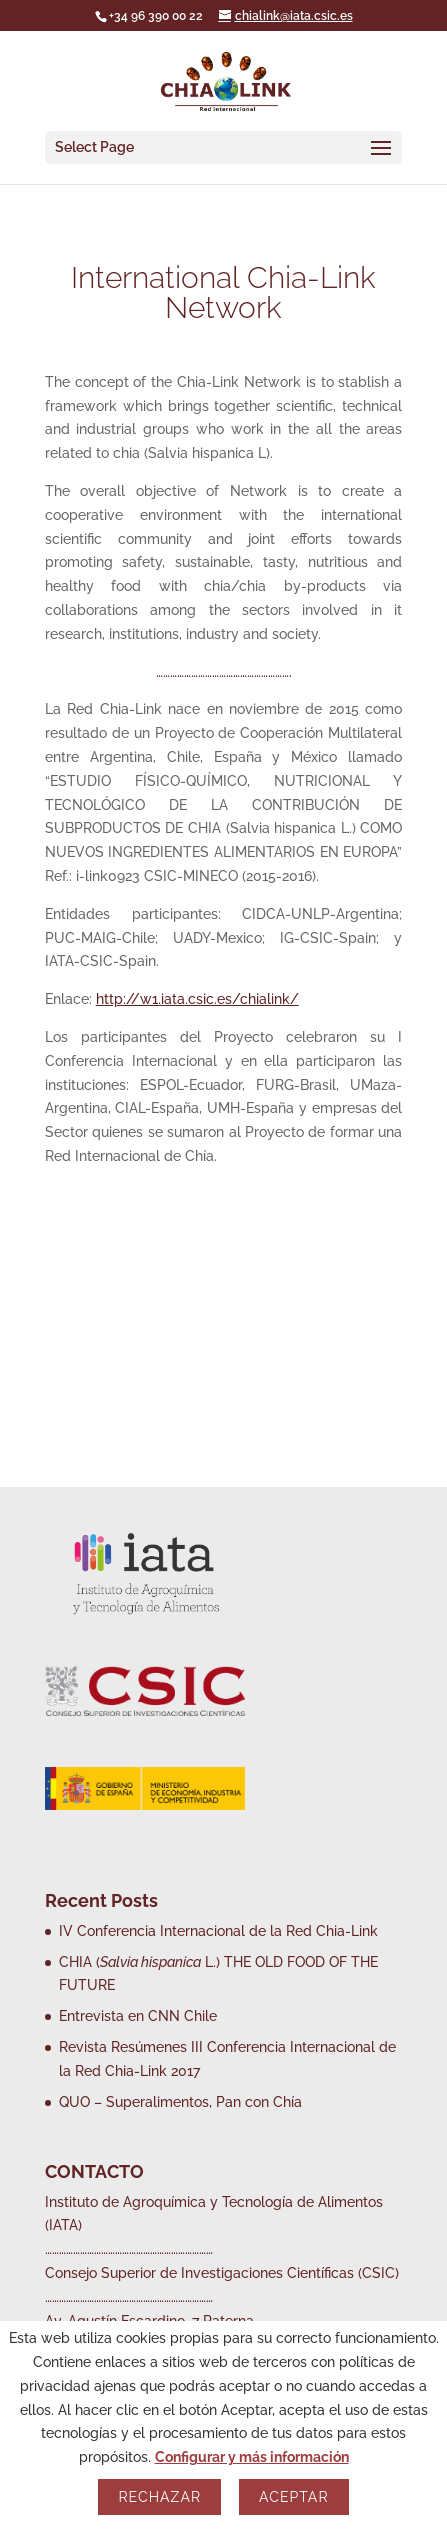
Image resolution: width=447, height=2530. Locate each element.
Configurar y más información (252, 2457)
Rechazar (159, 2497)
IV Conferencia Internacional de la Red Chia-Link (218, 1931)
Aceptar (293, 2497)
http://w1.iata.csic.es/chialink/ (197, 999)
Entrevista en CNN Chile (138, 2016)
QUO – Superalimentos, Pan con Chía (180, 2102)
